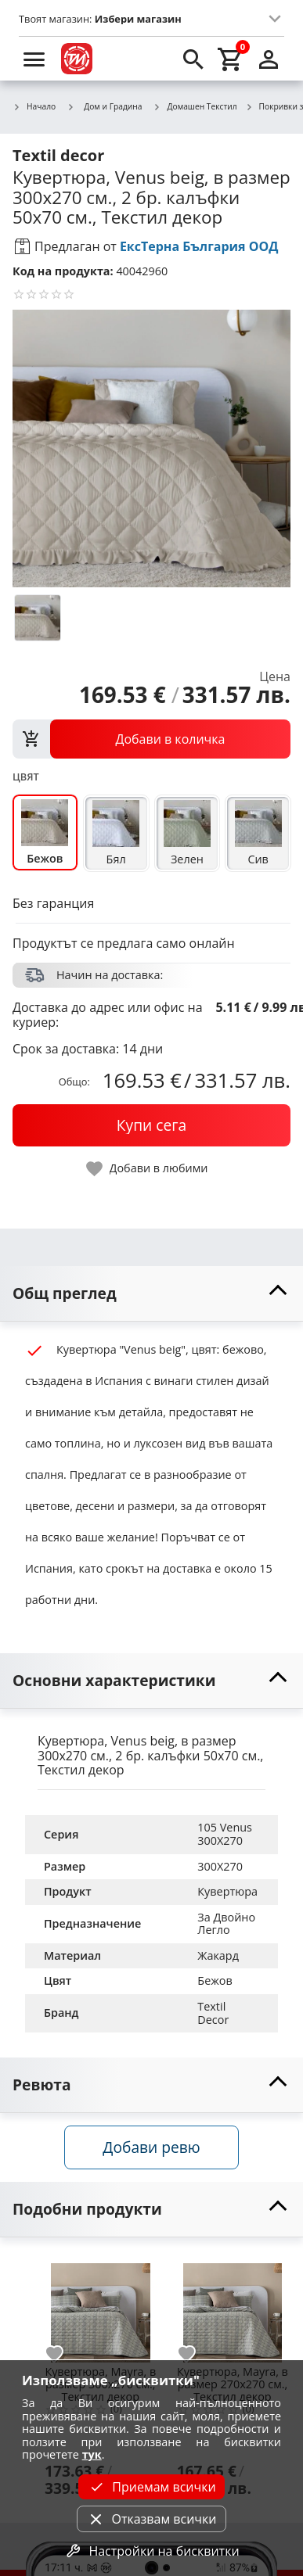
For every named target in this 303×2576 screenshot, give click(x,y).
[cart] (231, 58)
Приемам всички (151, 2486)
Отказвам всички (151, 2519)
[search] (193, 58)
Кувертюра (227, 1891)
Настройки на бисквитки (151, 2551)
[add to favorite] (63, 2354)
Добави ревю (151, 2147)
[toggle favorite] (148, 1169)
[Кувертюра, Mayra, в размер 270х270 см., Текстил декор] (233, 2307)
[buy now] (151, 1125)
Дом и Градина (104, 106)
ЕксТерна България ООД (199, 246)
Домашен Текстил (195, 107)
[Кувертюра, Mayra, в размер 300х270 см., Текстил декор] (100, 2307)
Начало (34, 107)
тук (92, 2454)
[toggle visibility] (151, 1294)
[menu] (34, 58)
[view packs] (151, 739)
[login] (268, 58)
